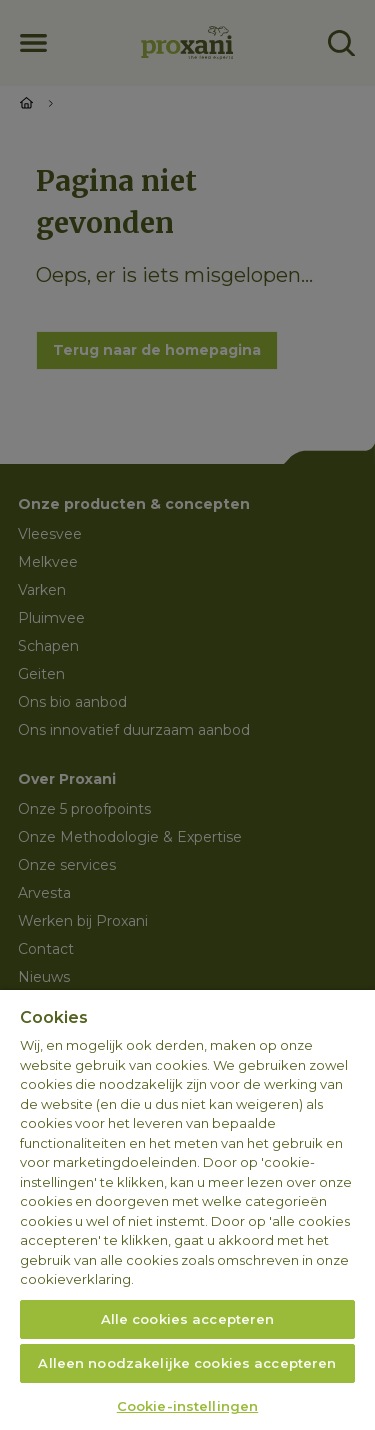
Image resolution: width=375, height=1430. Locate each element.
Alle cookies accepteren (188, 1319)
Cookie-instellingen (187, 1406)
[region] (187, 1210)
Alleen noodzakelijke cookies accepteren (187, 1363)
